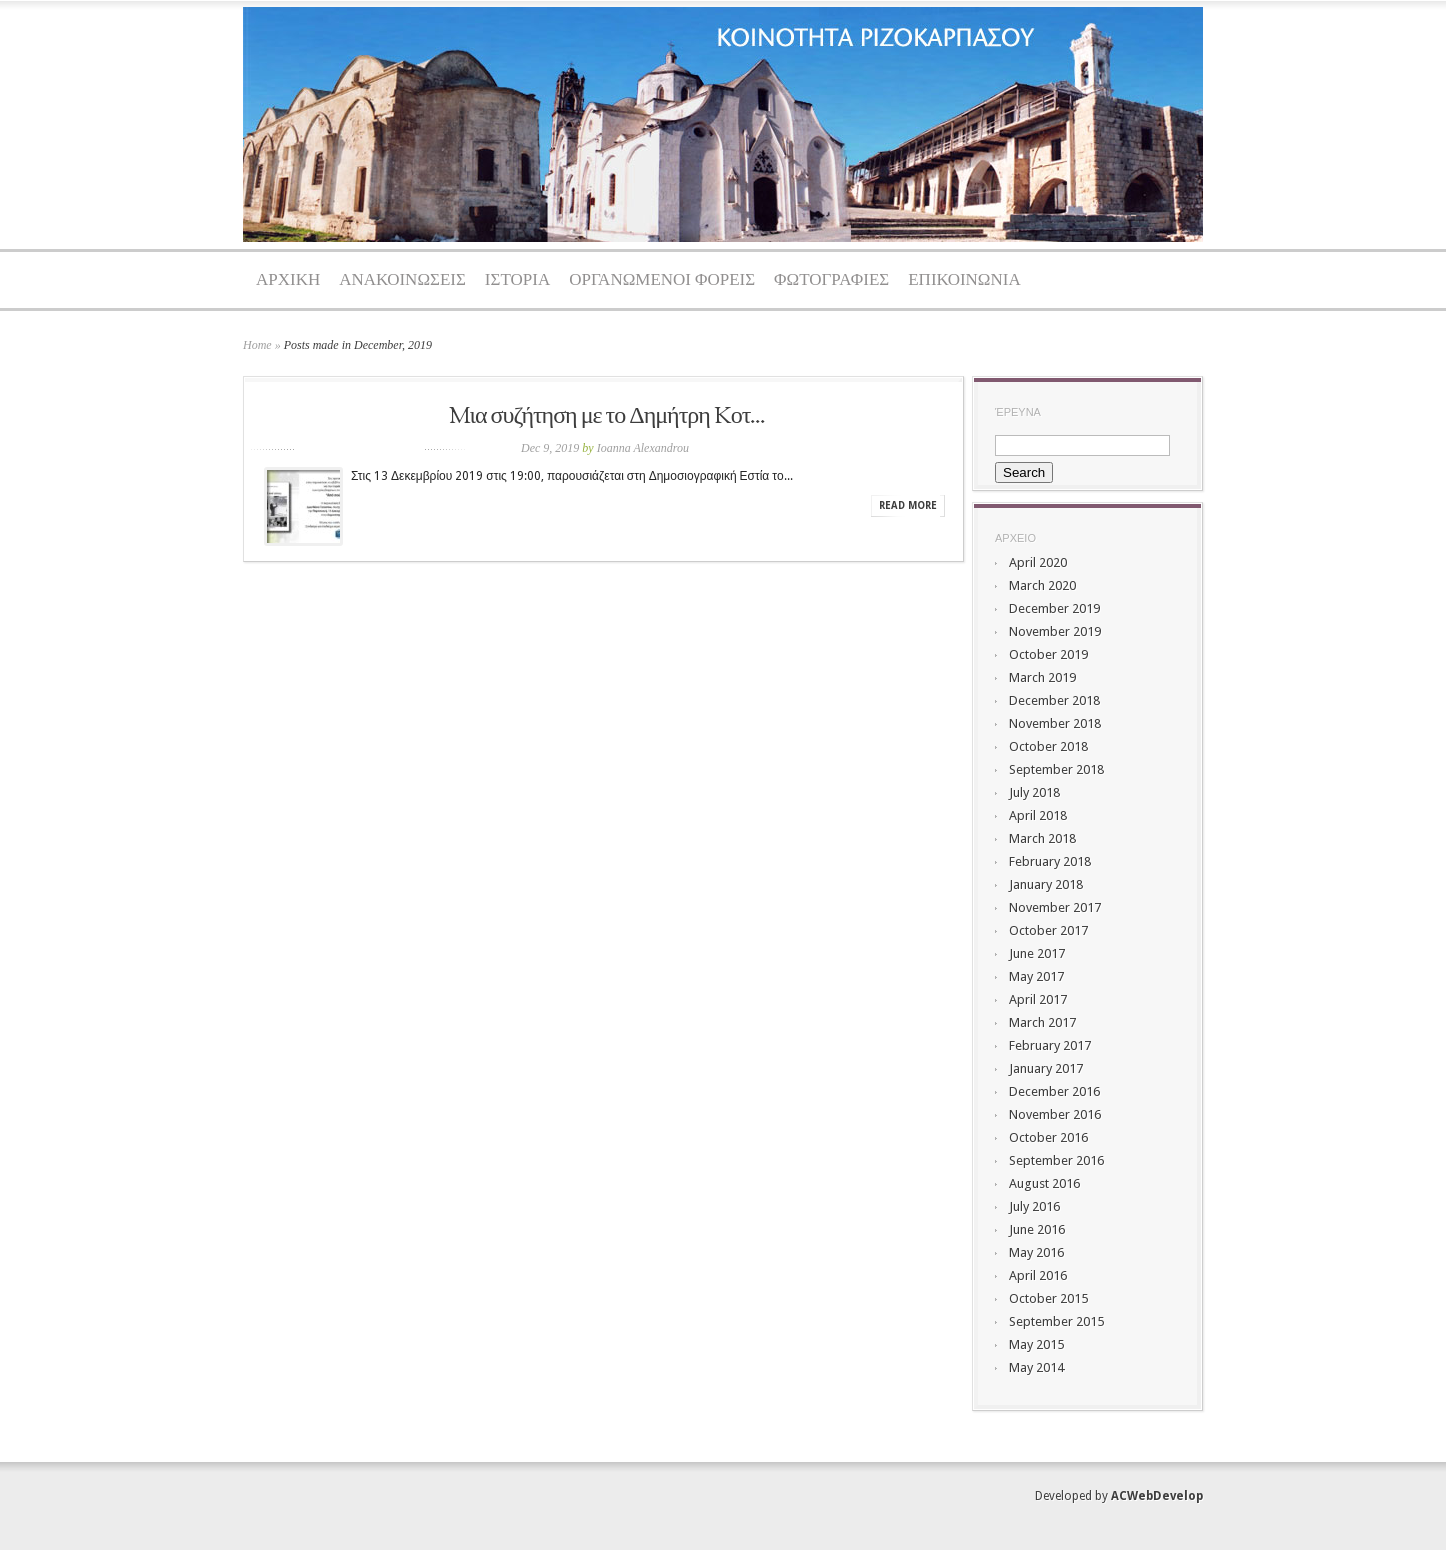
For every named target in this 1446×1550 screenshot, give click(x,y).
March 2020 (1042, 585)
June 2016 (1037, 1229)
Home (257, 345)
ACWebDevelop (1157, 1496)
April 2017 (1038, 999)
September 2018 (1056, 769)
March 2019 (1042, 677)
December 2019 (1054, 608)
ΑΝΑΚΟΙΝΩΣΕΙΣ (402, 280)
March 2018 (1042, 838)
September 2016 (1056, 1160)
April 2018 (1038, 815)
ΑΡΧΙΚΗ (288, 280)
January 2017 (1046, 1068)
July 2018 (1034, 792)
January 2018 (1046, 884)
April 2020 (1038, 562)
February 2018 (1050, 861)
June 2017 (1037, 953)
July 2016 (1034, 1206)
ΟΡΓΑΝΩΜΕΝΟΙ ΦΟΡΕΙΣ (662, 280)
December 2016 (1054, 1091)
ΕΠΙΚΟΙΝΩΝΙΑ (964, 280)
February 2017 (1050, 1045)
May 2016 (1036, 1252)
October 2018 (1048, 746)
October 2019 (1048, 654)
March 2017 (1042, 1022)
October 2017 (1048, 930)
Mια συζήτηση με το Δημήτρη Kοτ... (607, 417)
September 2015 (1056, 1321)
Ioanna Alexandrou (643, 448)
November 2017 (1055, 907)
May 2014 (1036, 1367)
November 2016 (1055, 1114)
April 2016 (1038, 1275)
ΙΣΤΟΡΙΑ (517, 280)
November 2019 (1055, 631)
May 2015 (1036, 1344)
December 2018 (1054, 700)
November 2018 (1055, 723)
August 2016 (1044, 1183)
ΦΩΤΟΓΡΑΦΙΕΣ (831, 280)
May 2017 (1036, 976)
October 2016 (1048, 1137)
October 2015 (1048, 1298)
